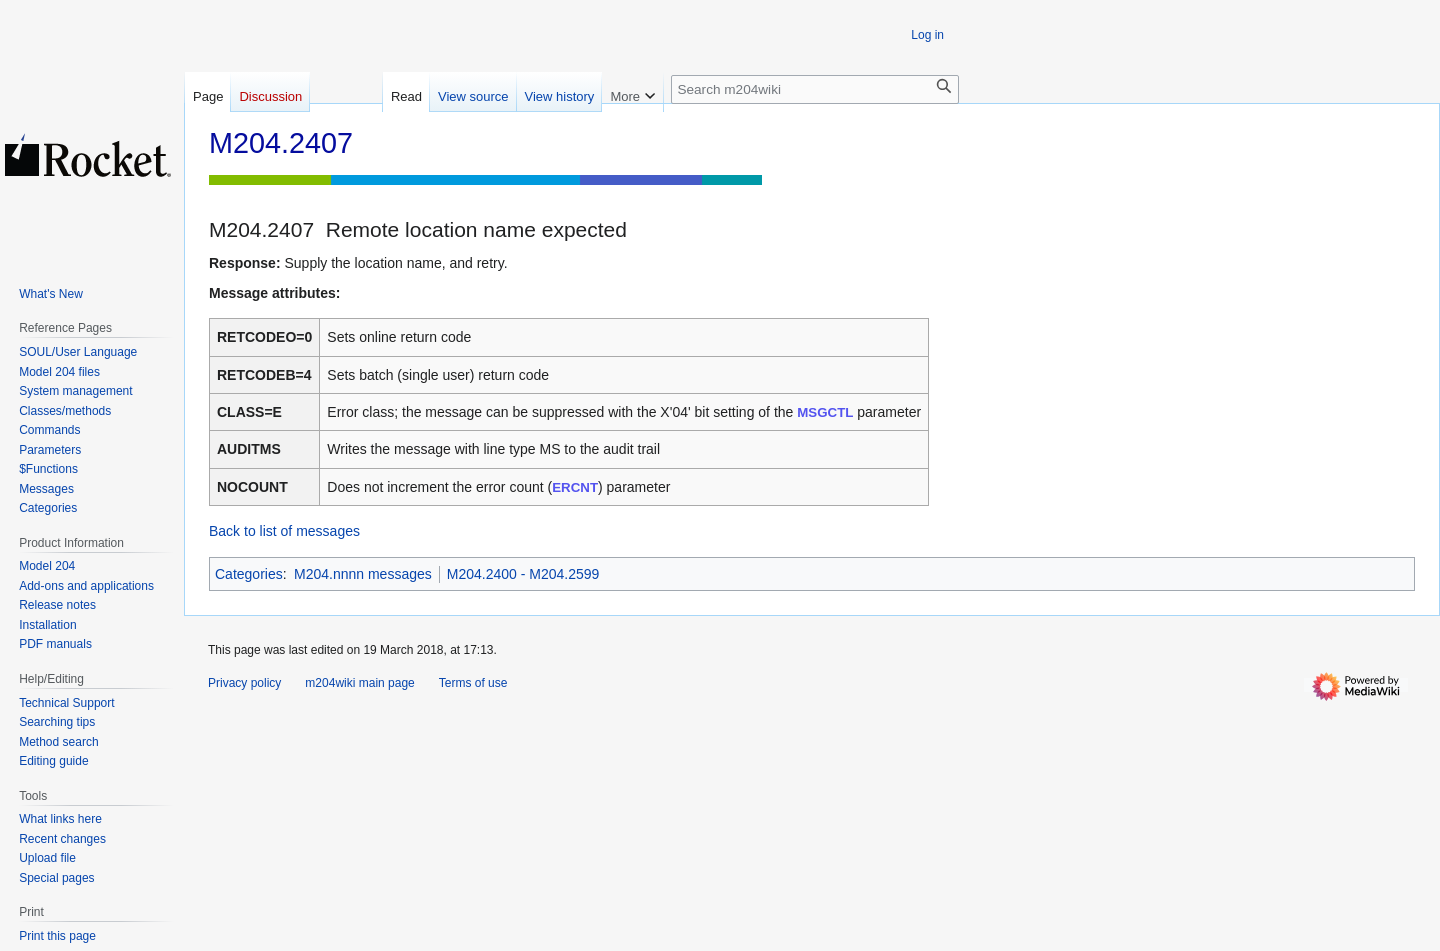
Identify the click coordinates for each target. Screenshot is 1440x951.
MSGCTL (825, 412)
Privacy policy (244, 683)
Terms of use (473, 683)
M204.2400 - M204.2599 (523, 574)
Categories (249, 574)
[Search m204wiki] (815, 89)
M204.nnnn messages (363, 574)
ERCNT (575, 487)
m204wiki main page (359, 683)
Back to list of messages (284, 531)
